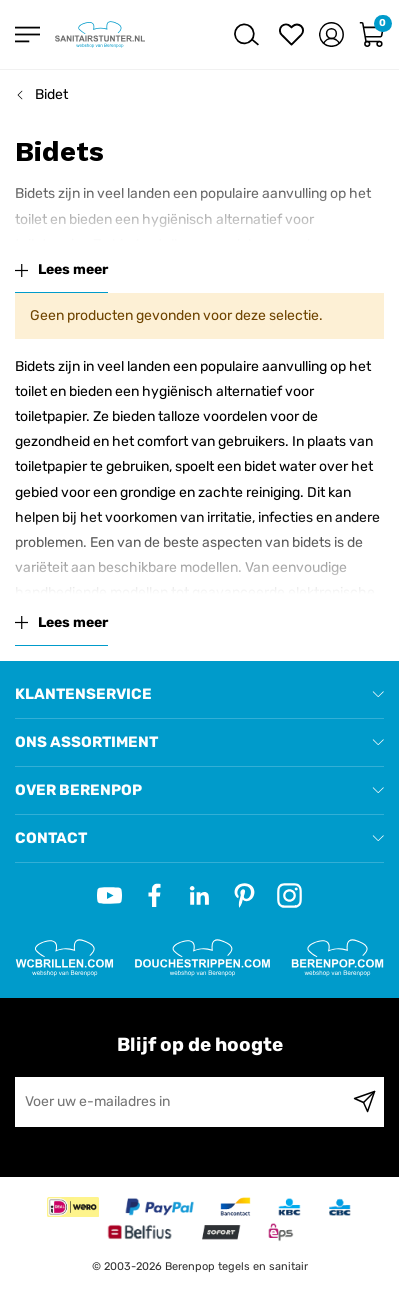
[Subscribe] (364, 1102)
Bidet (51, 94)
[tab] (199, 694)
